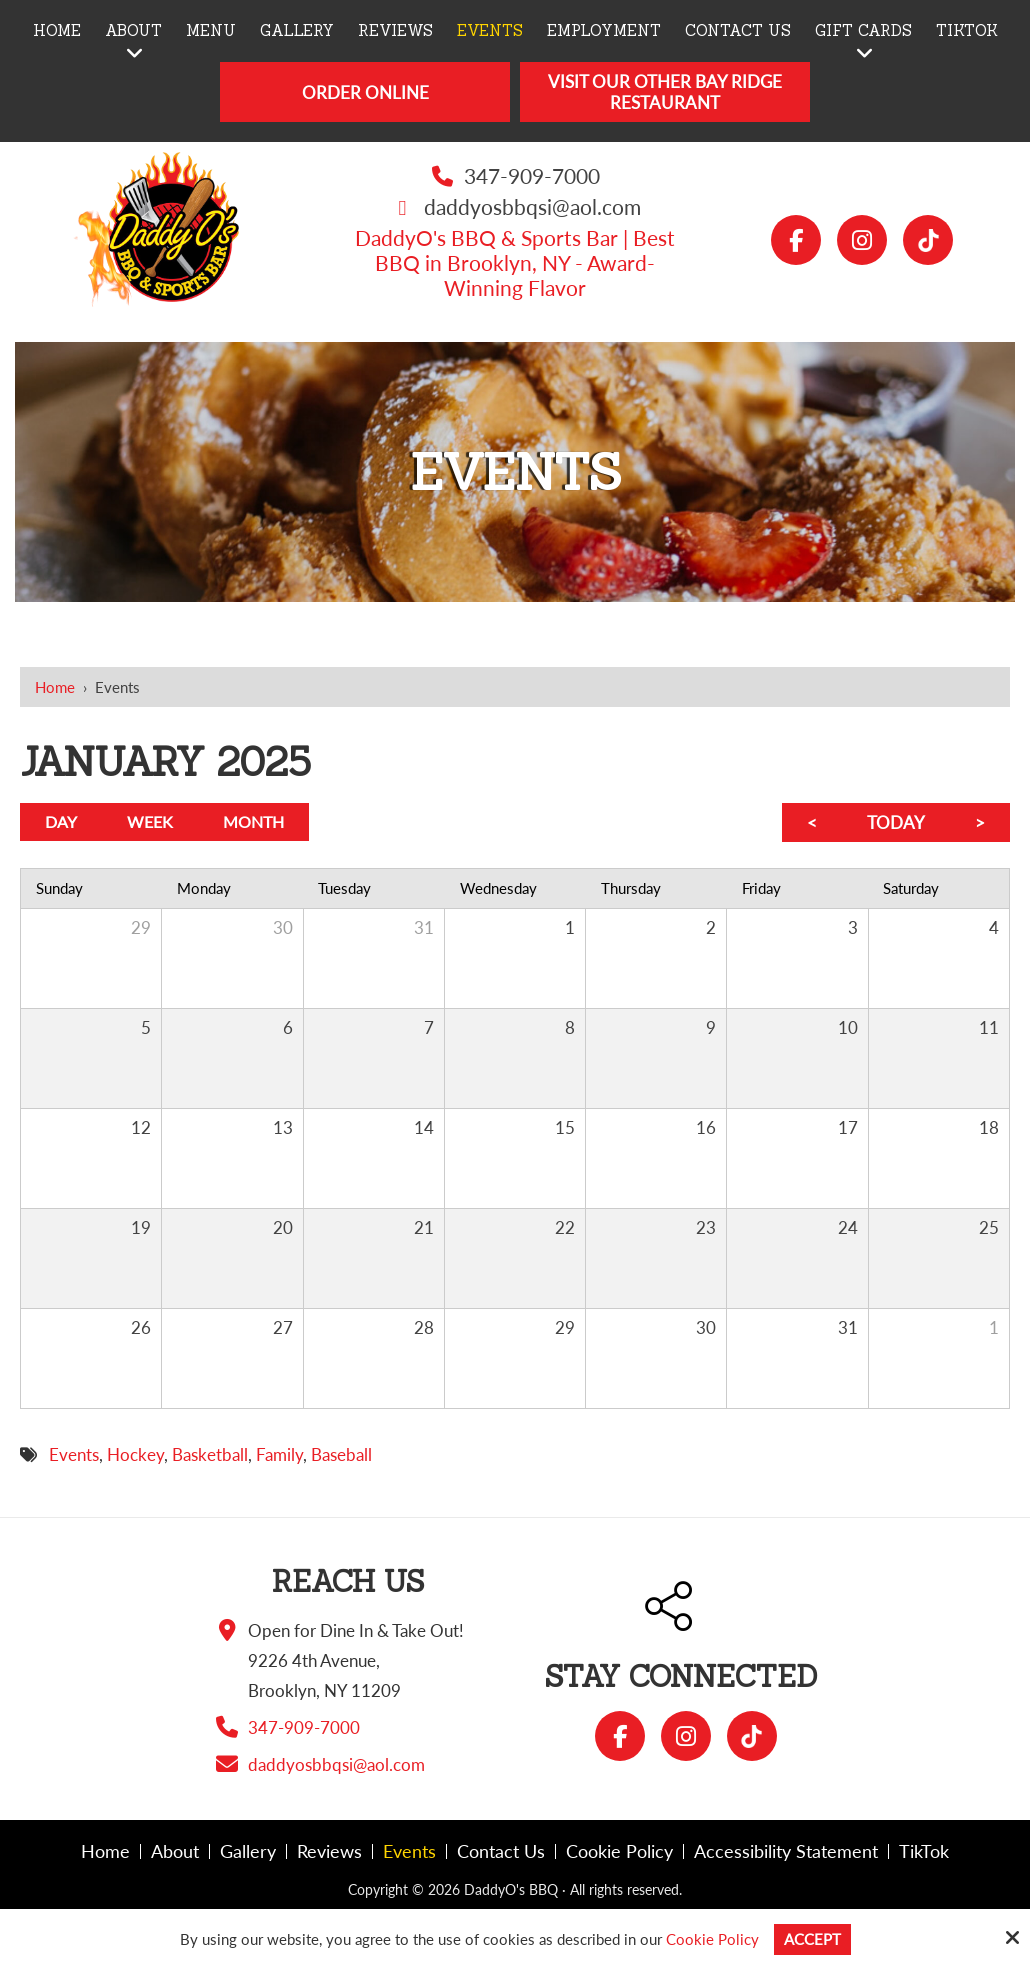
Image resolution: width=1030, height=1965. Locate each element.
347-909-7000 (532, 175)
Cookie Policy (712, 1939)
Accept (812, 1939)
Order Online (365, 92)
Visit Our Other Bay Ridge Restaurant (665, 92)
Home (55, 687)
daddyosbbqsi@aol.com (532, 206)
